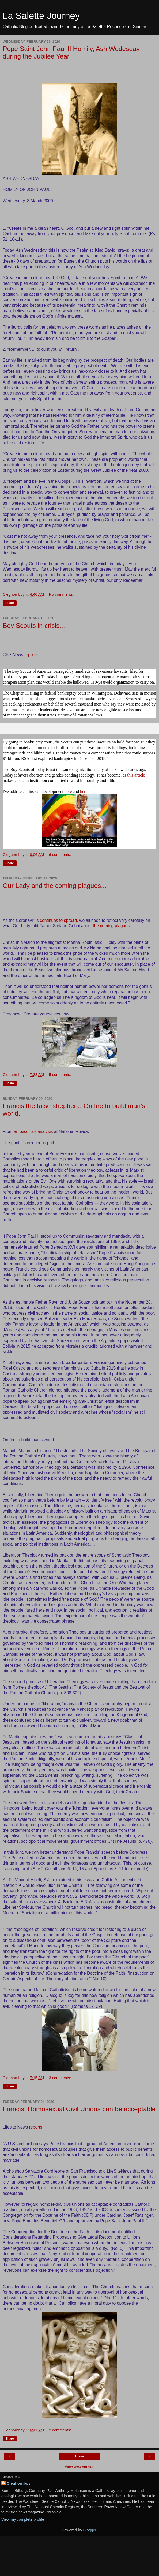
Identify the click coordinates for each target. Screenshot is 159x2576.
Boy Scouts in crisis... (34, 625)
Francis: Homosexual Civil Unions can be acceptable (79, 2109)
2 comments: (60, 2430)
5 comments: (60, 1075)
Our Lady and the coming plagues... (55, 885)
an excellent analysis (33, 1131)
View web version (79, 2466)
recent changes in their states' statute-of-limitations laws (54, 715)
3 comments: (60, 2078)
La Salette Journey (41, 16)
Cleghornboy (19, 2483)
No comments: (61, 594)
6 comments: (60, 854)
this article (136, 775)
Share (9, 603)
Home (79, 2456)
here (68, 791)
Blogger (89, 2530)
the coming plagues (111, 925)
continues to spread (58, 920)
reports (30, 654)
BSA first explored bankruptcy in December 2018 (63, 758)
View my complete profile (22, 2519)
